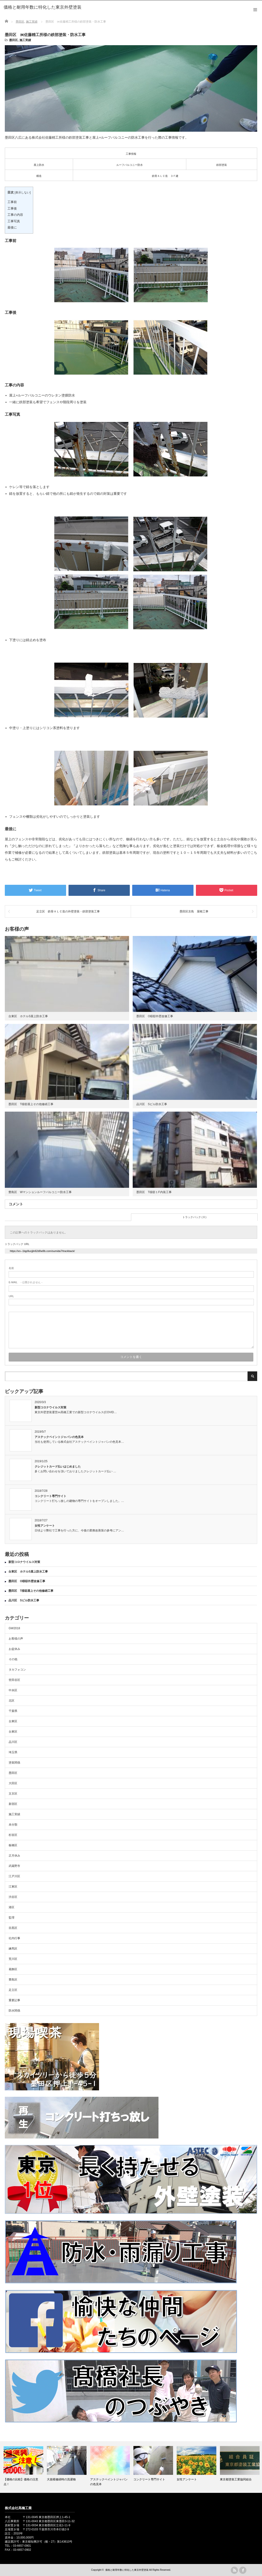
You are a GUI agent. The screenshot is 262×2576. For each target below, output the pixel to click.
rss (234, 2570)
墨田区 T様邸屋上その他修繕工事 (32, 1104)
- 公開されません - (25, 1282)
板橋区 (13, 1845)
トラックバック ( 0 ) (194, 1217)
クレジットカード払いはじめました (58, 1466)
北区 (11, 1700)
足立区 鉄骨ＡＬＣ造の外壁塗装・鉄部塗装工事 (68, 911)
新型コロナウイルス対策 (50, 1407)
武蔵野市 (14, 1866)
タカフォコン (17, 1669)
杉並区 (13, 1835)
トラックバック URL (17, 1244)
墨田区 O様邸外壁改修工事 (154, 1016)
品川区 (13, 1742)
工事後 (12, 208)
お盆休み (14, 1649)
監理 (11, 1917)
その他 (13, 1659)
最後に (12, 227)
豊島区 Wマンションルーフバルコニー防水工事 (40, 1192)
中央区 (13, 1690)
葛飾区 (13, 1969)
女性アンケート (45, 1525)
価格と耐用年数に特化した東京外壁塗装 (127, 2570)
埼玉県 (13, 1752)
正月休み (14, 1855)
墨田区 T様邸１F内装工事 (154, 1192)
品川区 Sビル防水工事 (151, 1104)
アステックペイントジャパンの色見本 (59, 1437)
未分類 (13, 1824)
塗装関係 (14, 1762)
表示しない (22, 192)
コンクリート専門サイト (50, 1496)
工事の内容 (15, 215)
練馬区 (13, 1948)
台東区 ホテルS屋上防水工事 (28, 1016)
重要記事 (14, 2000)
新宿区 (13, 1804)
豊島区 (13, 1979)
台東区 (13, 1721)
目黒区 (13, 1928)
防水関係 (14, 2010)
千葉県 (13, 1711)
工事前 (12, 202)
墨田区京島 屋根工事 (194, 911)
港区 (11, 1907)
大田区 (13, 1783)
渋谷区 (13, 1897)
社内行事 (14, 1938)
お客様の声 (16, 1638)
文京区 (13, 1793)
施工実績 (25, 40)
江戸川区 (14, 1876)
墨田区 (13, 40)
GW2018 (14, 1628)
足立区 (13, 1990)
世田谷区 (14, 1680)
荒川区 (13, 1959)
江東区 (13, 1886)
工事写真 (13, 221)
